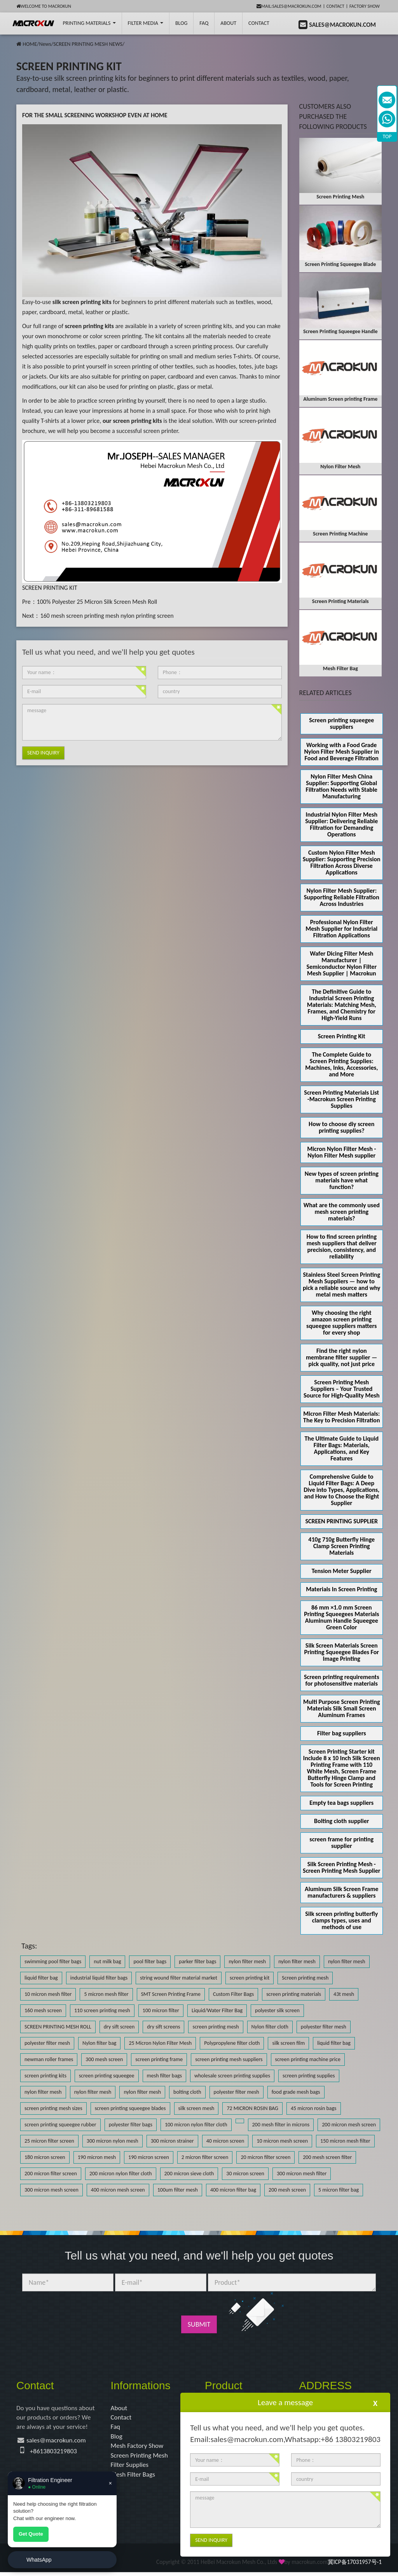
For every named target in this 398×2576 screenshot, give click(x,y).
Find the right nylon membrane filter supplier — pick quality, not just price (341, 1357)
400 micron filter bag (233, 2190)
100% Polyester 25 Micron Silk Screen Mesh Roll (97, 601)
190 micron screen (148, 2157)
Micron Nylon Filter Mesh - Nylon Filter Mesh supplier (341, 1152)
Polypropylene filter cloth (232, 2043)
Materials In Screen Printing (341, 1589)
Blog (117, 2438)
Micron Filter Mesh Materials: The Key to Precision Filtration (341, 1417)
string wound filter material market (178, 1978)
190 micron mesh (97, 2157)
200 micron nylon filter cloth (120, 2173)
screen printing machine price (307, 2059)
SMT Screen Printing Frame (171, 1994)
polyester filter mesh (323, 2026)
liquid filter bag (41, 1978)
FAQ (203, 23)
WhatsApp (39, 2560)
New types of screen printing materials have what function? (342, 1180)
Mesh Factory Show (138, 2448)
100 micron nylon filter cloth (196, 2124)
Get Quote (31, 2534)
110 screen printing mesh (102, 2010)
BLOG (181, 23)
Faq (116, 2428)
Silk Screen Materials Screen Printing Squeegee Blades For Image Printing (341, 1652)
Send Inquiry (43, 752)
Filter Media (145, 23)
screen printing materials (293, 1994)
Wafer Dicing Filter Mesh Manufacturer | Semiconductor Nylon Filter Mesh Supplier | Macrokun (341, 963)
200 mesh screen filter (327, 2157)
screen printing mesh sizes (53, 2108)
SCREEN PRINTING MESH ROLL (57, 2026)
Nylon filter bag (99, 2043)
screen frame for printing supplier (341, 1842)
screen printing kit (249, 1978)
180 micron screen (44, 2157)
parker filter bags (197, 1961)
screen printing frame (159, 2059)
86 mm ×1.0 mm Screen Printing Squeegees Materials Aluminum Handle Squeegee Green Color (341, 1617)
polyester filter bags (130, 2124)
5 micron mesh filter (106, 1994)
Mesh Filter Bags (134, 2477)
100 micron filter (161, 2010)
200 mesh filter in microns (281, 2124)
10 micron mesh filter (48, 1994)
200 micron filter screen (50, 2173)
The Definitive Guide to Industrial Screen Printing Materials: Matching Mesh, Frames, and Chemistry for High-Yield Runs (341, 1005)
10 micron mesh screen (282, 2141)
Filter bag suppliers (341, 1733)
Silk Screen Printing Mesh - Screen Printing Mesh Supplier (341, 1867)
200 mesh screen (287, 2190)
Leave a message (285, 2402)
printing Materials (89, 23)
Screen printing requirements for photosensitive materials (341, 1680)
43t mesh (343, 1994)
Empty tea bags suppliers (341, 1802)
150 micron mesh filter (345, 2141)
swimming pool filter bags (52, 1961)
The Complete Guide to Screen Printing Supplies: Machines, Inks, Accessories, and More (341, 1064)
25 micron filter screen (49, 2141)
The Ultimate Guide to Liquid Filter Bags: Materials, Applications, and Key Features (341, 1448)
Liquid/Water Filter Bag (217, 2010)
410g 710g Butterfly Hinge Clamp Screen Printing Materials (341, 1546)
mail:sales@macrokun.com (289, 6)
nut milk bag (107, 1961)
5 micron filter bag (338, 2190)
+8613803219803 (55, 2453)
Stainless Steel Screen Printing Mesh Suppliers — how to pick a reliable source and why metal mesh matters (341, 1284)
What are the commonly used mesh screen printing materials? (342, 1211)
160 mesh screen (43, 2010)
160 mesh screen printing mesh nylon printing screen (106, 615)
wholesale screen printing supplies (232, 2075)
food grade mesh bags (296, 2092)
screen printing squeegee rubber (60, 2124)
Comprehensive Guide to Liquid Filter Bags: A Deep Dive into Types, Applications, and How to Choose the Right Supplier (341, 1490)
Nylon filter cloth (269, 2026)
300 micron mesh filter (301, 2173)
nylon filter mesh (247, 1961)
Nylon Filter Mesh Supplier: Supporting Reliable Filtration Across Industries (341, 897)
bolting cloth (187, 2092)
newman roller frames (48, 2059)
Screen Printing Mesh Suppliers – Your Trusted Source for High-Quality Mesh (341, 1388)
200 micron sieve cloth (189, 2173)
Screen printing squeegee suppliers (341, 723)
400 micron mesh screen (118, 2190)
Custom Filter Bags (233, 1994)
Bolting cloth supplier (341, 1821)
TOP (387, 136)
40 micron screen (225, 2141)
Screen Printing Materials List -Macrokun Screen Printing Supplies (341, 1099)
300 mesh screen (104, 2059)
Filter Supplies (131, 2468)
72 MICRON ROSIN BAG (252, 2108)
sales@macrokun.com (58, 2442)
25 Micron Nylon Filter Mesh (160, 2043)
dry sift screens (163, 2026)
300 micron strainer (172, 2141)
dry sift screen (119, 2026)
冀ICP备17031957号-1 (355, 2565)
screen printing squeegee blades (130, 2108)
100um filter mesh (177, 2190)
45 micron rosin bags (314, 2108)
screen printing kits (45, 2075)
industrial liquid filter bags (99, 1978)
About (228, 23)
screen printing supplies (309, 2075)
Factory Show (364, 6)
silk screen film (288, 2043)
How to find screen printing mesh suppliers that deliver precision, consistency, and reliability (341, 1246)
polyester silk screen (277, 2010)
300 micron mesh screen (51, 2190)
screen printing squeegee (106, 2075)
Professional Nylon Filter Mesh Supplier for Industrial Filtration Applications (341, 928)
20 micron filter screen (265, 2157)
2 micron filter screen (205, 2157)
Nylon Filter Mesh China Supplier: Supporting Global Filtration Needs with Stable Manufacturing (341, 786)
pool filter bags (149, 1961)
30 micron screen (245, 2173)
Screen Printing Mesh (141, 2458)
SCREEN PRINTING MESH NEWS (87, 44)
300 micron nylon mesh (112, 2141)
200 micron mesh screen (349, 2124)
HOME (30, 44)
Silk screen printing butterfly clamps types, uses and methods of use (341, 1920)
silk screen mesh (196, 2108)
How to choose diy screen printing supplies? (341, 1127)
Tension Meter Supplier (342, 1571)
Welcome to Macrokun (43, 6)
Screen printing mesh (305, 1978)
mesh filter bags (164, 2075)
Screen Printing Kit (341, 1036)
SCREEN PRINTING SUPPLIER (341, 1521)
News (45, 44)
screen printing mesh (215, 2026)
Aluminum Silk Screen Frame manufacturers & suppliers (341, 1892)
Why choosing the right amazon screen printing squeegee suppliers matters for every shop (341, 1322)
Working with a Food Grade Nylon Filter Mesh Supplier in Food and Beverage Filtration (341, 751)
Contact (335, 6)
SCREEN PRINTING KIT (49, 587)
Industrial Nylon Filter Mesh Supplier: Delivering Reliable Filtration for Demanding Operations (341, 824)
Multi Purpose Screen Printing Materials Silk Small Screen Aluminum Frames (341, 1708)
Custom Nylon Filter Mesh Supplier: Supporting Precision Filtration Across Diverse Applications (342, 862)
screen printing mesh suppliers (228, 2059)
